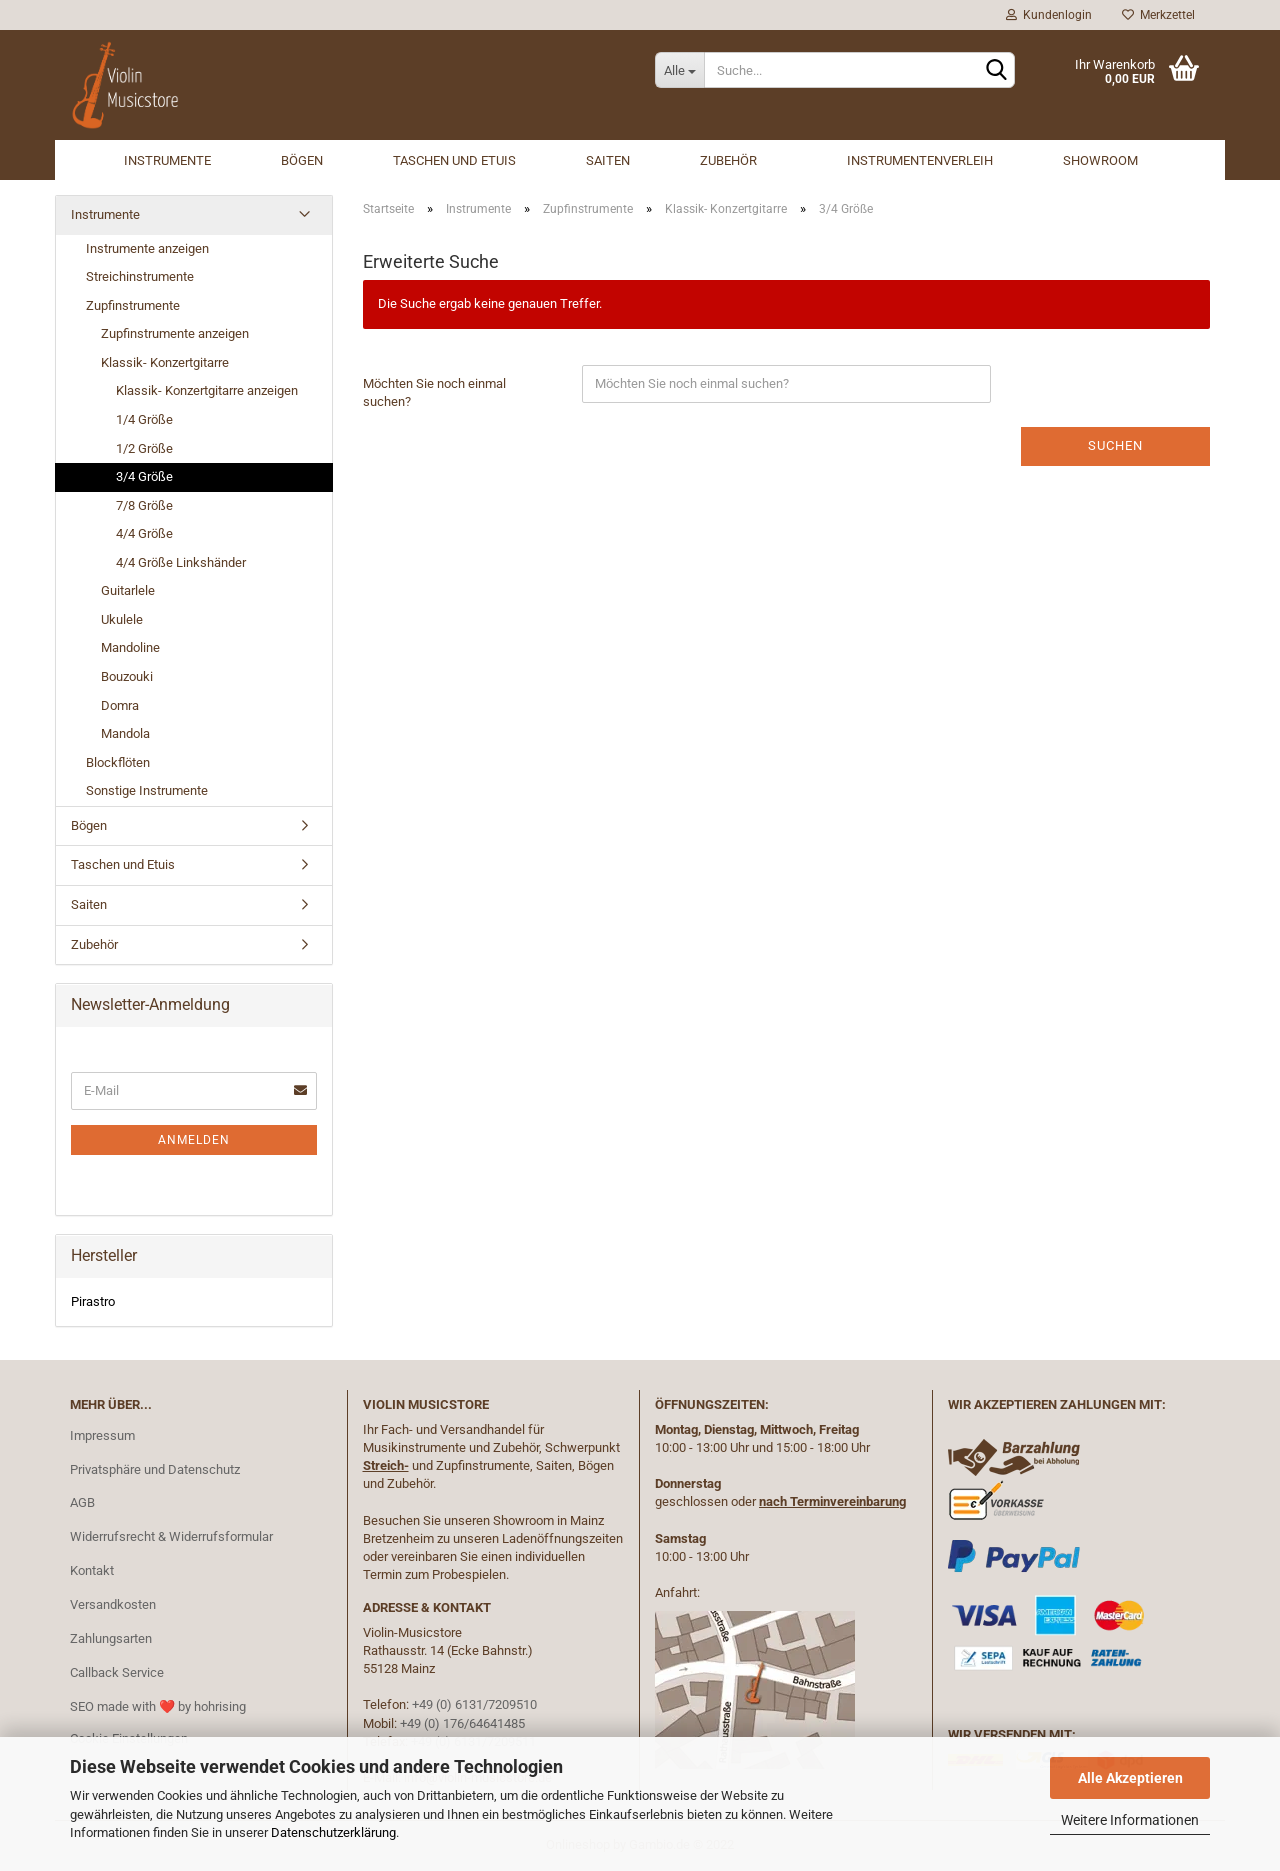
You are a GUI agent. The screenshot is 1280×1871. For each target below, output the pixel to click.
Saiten (608, 160)
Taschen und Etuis (454, 160)
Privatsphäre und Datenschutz (155, 1469)
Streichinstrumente (140, 276)
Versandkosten (113, 1604)
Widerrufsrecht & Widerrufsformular (171, 1536)
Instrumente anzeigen (147, 248)
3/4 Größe (144, 476)
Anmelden (194, 1140)
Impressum (102, 1435)
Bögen (302, 160)
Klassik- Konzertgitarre (165, 362)
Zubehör (728, 160)
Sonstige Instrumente (147, 790)
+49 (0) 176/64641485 (462, 1723)
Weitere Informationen (1130, 1820)
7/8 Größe (144, 505)
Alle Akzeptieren (1130, 1778)
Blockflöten (118, 762)
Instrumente (167, 160)
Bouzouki (127, 676)
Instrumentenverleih (920, 160)
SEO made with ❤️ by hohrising (158, 1706)
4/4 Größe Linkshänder (181, 562)
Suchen (1115, 445)
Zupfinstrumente (133, 305)
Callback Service (117, 1672)
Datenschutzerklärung (333, 1832)
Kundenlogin (1049, 15)
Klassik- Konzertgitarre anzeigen (207, 390)
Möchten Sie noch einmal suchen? (434, 393)
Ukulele (122, 619)
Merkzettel (1158, 15)
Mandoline (130, 647)
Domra (120, 705)
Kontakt (92, 1570)
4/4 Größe (144, 533)
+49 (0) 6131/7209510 (474, 1704)
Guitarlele (128, 590)
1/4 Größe (144, 419)
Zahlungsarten (111, 1638)
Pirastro (93, 1301)
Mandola (125, 733)
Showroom (1100, 160)
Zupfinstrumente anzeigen (175, 333)
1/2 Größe (144, 448)
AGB (82, 1502)
